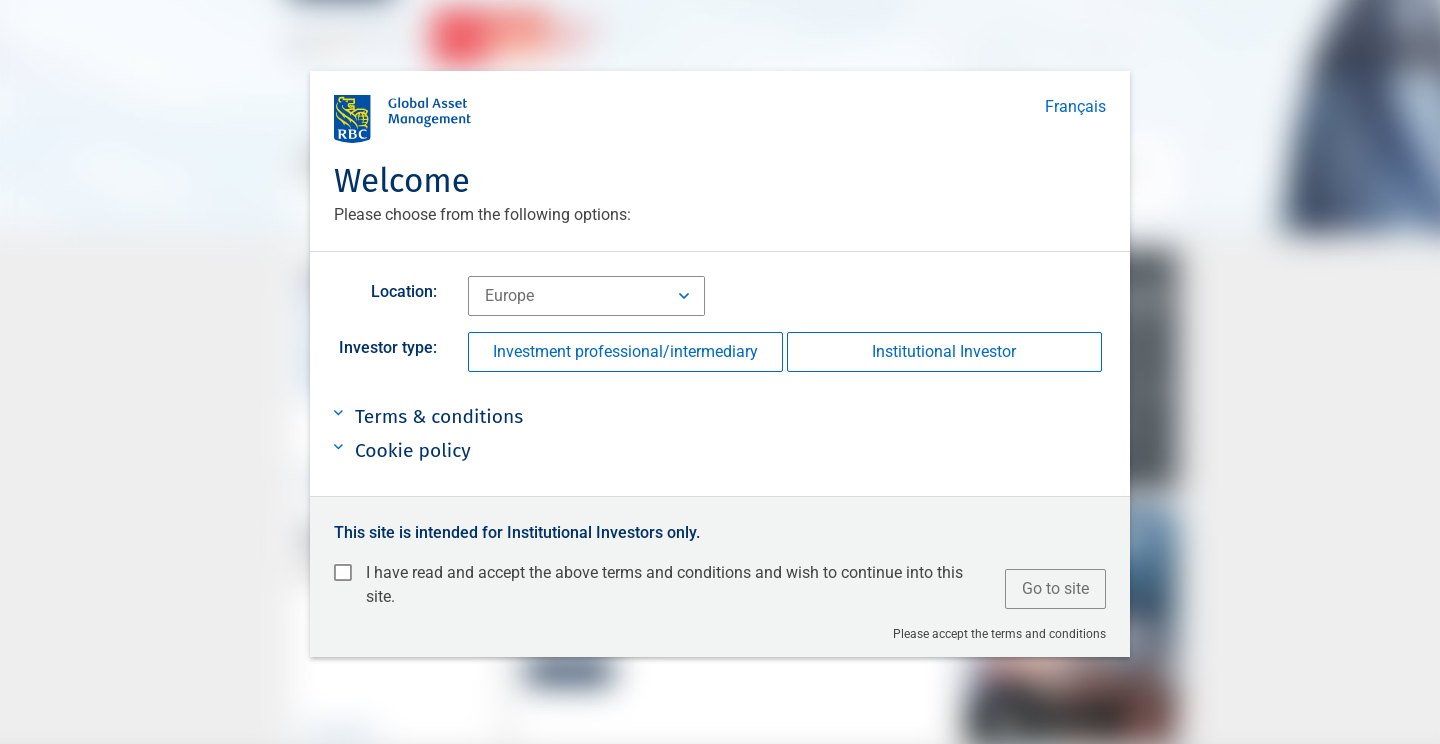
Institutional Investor (944, 351)
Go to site (1055, 588)
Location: (404, 291)
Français (1075, 106)
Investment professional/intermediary (625, 351)
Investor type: (388, 347)
